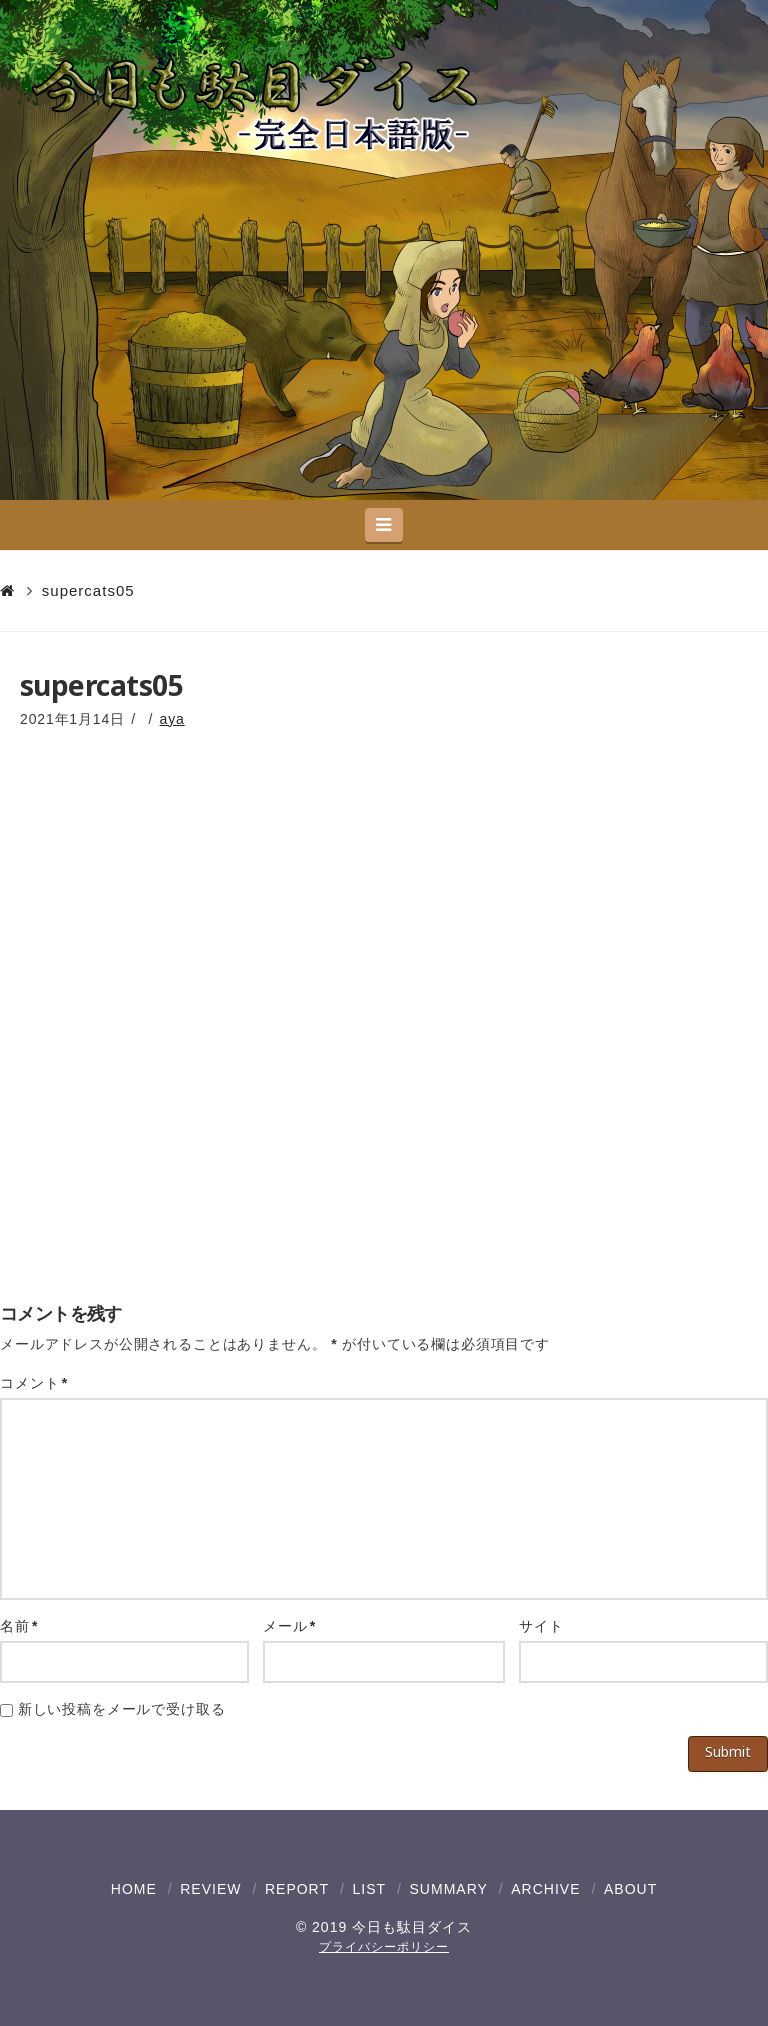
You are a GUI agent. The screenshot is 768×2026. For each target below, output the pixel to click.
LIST (369, 1889)
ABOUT (630, 1889)
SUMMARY (449, 1889)
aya (172, 719)
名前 (19, 1626)
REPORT (297, 1889)
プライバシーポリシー (384, 1947)
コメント (34, 1383)
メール (289, 1626)
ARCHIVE (545, 1889)
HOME (134, 1889)
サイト (541, 1626)
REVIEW (210, 1889)
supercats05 (88, 590)
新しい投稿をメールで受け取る (122, 1709)
